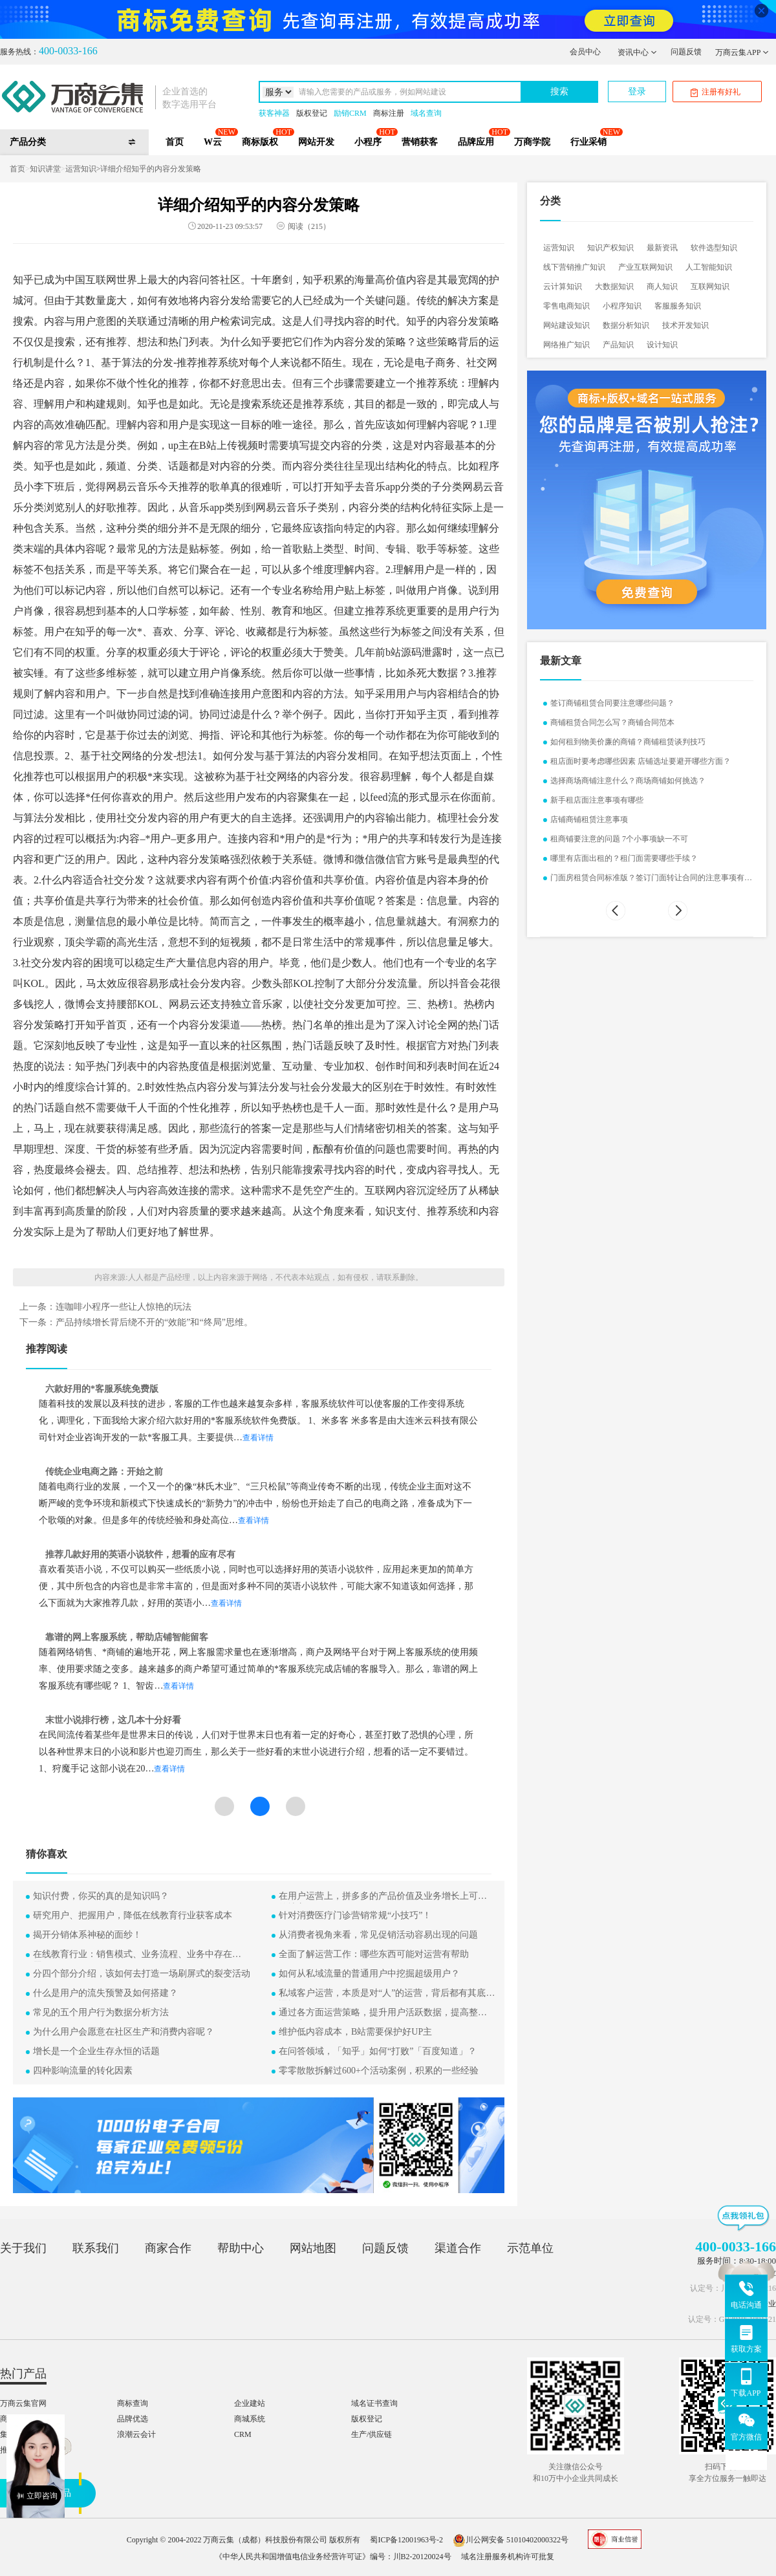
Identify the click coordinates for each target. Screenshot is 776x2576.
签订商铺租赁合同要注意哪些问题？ (612, 703)
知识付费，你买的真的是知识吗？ (101, 1896)
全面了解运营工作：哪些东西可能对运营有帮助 (374, 1954)
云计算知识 (562, 286)
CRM (243, 2434)
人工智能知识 (708, 267)
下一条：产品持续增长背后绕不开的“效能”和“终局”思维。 (136, 1322)
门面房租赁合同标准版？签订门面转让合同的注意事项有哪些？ (651, 879)
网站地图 (313, 2248)
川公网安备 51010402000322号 (510, 2539)
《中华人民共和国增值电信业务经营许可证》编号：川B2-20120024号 (333, 2556)
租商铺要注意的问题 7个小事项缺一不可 (619, 838)
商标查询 (132, 2403)
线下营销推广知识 (574, 267)
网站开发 (316, 142)
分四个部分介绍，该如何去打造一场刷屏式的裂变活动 (141, 1973)
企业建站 (249, 2403)
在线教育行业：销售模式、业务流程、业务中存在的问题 (141, 1955)
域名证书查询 (374, 2403)
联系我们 (95, 2248)
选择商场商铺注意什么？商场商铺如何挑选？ (628, 780)
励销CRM (350, 113)
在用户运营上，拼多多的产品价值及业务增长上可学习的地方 (387, 1897)
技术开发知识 (685, 325)
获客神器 (274, 113)
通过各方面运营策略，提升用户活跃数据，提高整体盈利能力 (387, 2014)
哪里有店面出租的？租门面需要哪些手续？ (624, 858)
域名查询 (426, 113)
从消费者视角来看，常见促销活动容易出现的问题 (378, 1935)
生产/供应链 (371, 2434)
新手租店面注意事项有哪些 (596, 800)
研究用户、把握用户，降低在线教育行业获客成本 (132, 1915)
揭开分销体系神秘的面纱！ (87, 1935)
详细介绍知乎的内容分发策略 (150, 168)
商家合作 (168, 2248)
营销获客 (420, 142)
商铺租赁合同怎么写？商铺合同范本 (612, 722)
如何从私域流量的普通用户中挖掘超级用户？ (369, 1973)
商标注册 (388, 113)
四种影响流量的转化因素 (83, 2070)
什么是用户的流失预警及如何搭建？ (105, 1993)
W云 (213, 142)
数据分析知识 (626, 325)
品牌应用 (476, 142)
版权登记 (311, 113)
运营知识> (83, 168)
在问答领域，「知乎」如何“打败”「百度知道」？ (378, 2051)
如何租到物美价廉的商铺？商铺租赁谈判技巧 (628, 741)
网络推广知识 (566, 344)
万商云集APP (742, 52)
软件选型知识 (714, 247)
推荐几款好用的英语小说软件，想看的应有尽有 (140, 1554)
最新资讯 (662, 247)
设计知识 (662, 344)
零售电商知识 (566, 305)
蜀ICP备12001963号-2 (406, 2539)
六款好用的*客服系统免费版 (101, 1389)
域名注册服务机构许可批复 (507, 2556)
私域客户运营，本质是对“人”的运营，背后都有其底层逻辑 (387, 1994)
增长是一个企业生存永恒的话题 (96, 2051)
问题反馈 (686, 51)
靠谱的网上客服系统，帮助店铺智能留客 (126, 1637)
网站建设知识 (566, 325)
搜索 (559, 91)
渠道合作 (458, 2248)
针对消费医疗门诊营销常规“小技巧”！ (355, 1915)
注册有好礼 (715, 92)
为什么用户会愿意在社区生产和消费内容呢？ (123, 2032)
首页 (175, 142)
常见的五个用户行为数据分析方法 (101, 2012)
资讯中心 (637, 52)
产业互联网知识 (645, 267)
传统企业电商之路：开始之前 (104, 1472)
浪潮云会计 (136, 2434)
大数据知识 (614, 286)
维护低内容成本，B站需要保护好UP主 (355, 2032)
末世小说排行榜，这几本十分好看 (113, 1720)
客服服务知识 (677, 305)
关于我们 (23, 2248)
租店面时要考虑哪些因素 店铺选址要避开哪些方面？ (640, 761)
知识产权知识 (610, 247)
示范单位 (530, 2248)
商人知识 (662, 286)
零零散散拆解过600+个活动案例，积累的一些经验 (379, 2070)
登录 (637, 91)
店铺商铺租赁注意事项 (589, 819)
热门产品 (23, 2373)
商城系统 (249, 2418)
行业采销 (588, 142)
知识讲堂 (45, 168)
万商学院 (532, 142)
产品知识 (618, 344)
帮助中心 (240, 2248)
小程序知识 (622, 305)
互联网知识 (710, 286)
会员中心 (585, 51)
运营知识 (558, 247)
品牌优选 (132, 2418)
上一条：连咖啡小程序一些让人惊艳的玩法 (105, 1307)
